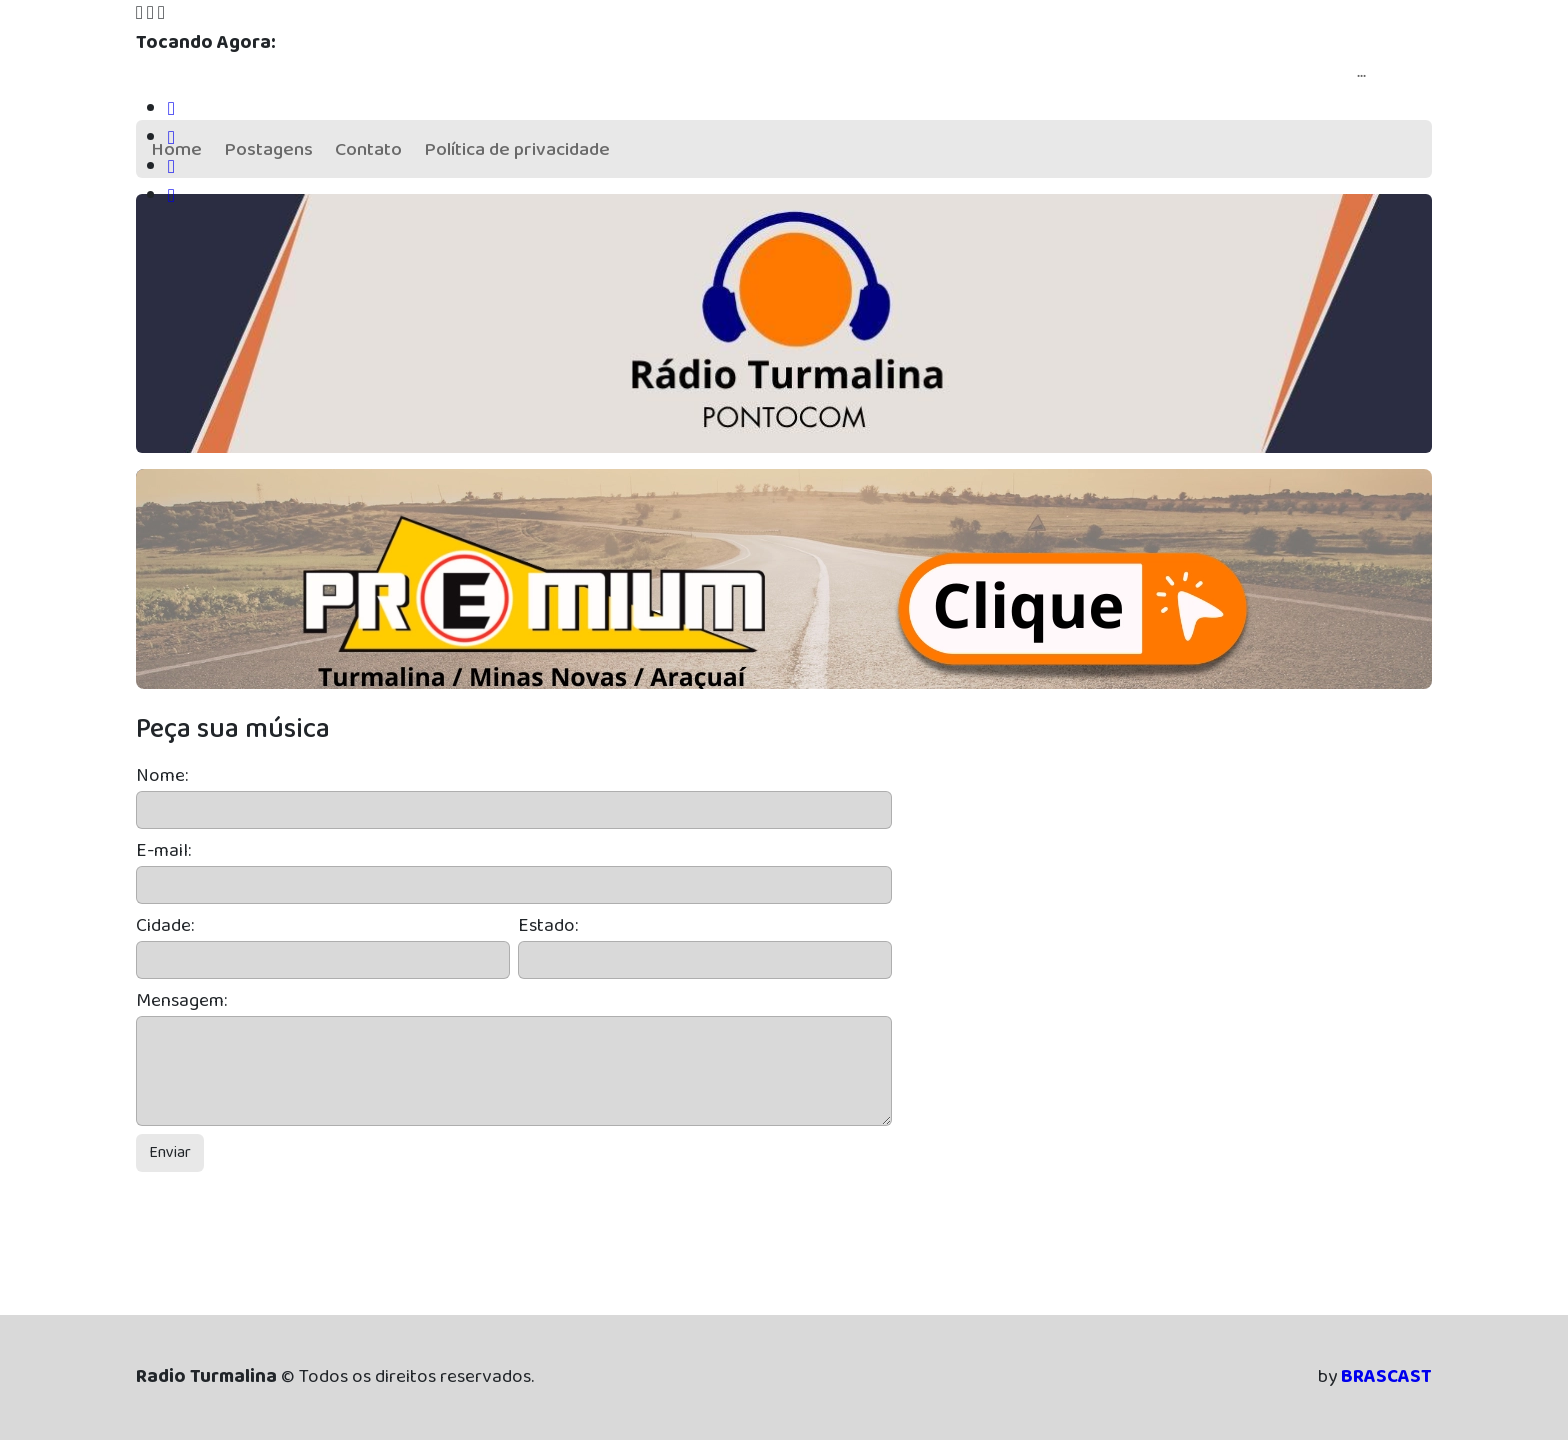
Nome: (162, 776)
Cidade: (165, 926)
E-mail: (163, 851)
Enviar (170, 1152)
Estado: (548, 926)
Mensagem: (181, 1001)
